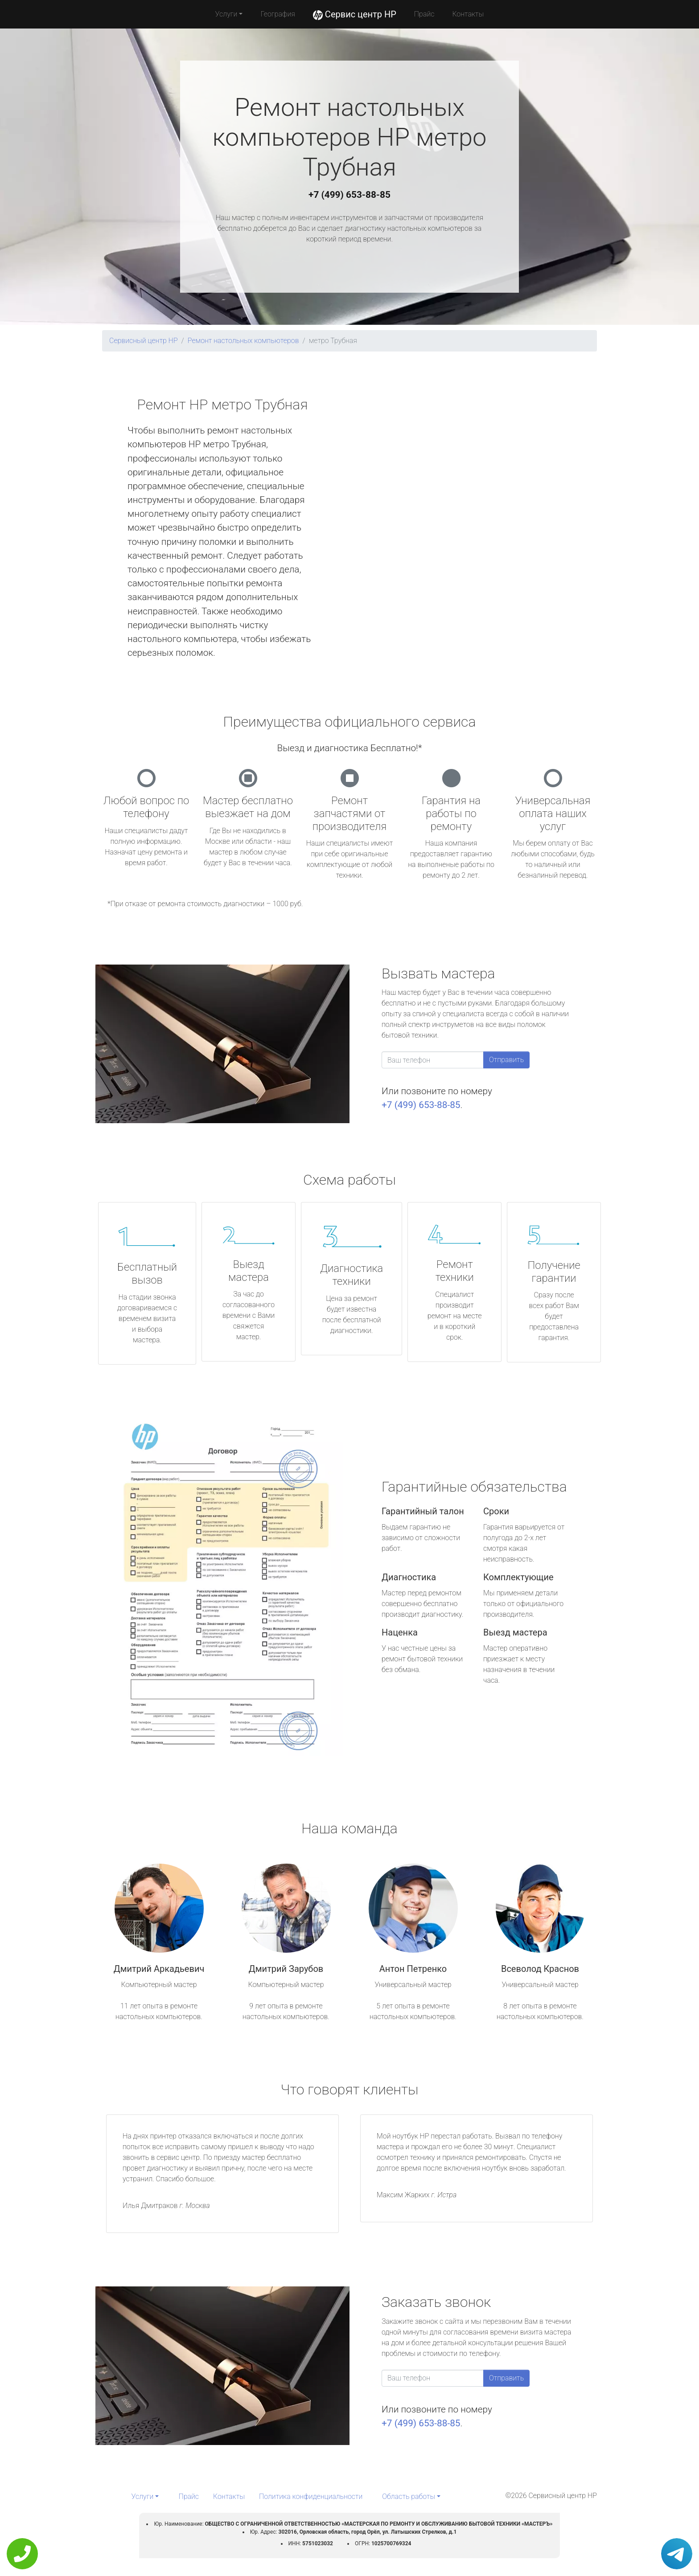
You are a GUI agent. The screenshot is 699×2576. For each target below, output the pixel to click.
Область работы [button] (408, 2496)
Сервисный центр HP (143, 340)
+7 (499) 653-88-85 (349, 194)
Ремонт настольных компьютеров (243, 340)
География (277, 14)
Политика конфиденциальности (310, 2496)
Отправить (506, 1059)
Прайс (424, 14)
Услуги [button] (226, 14)
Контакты (468, 14)
